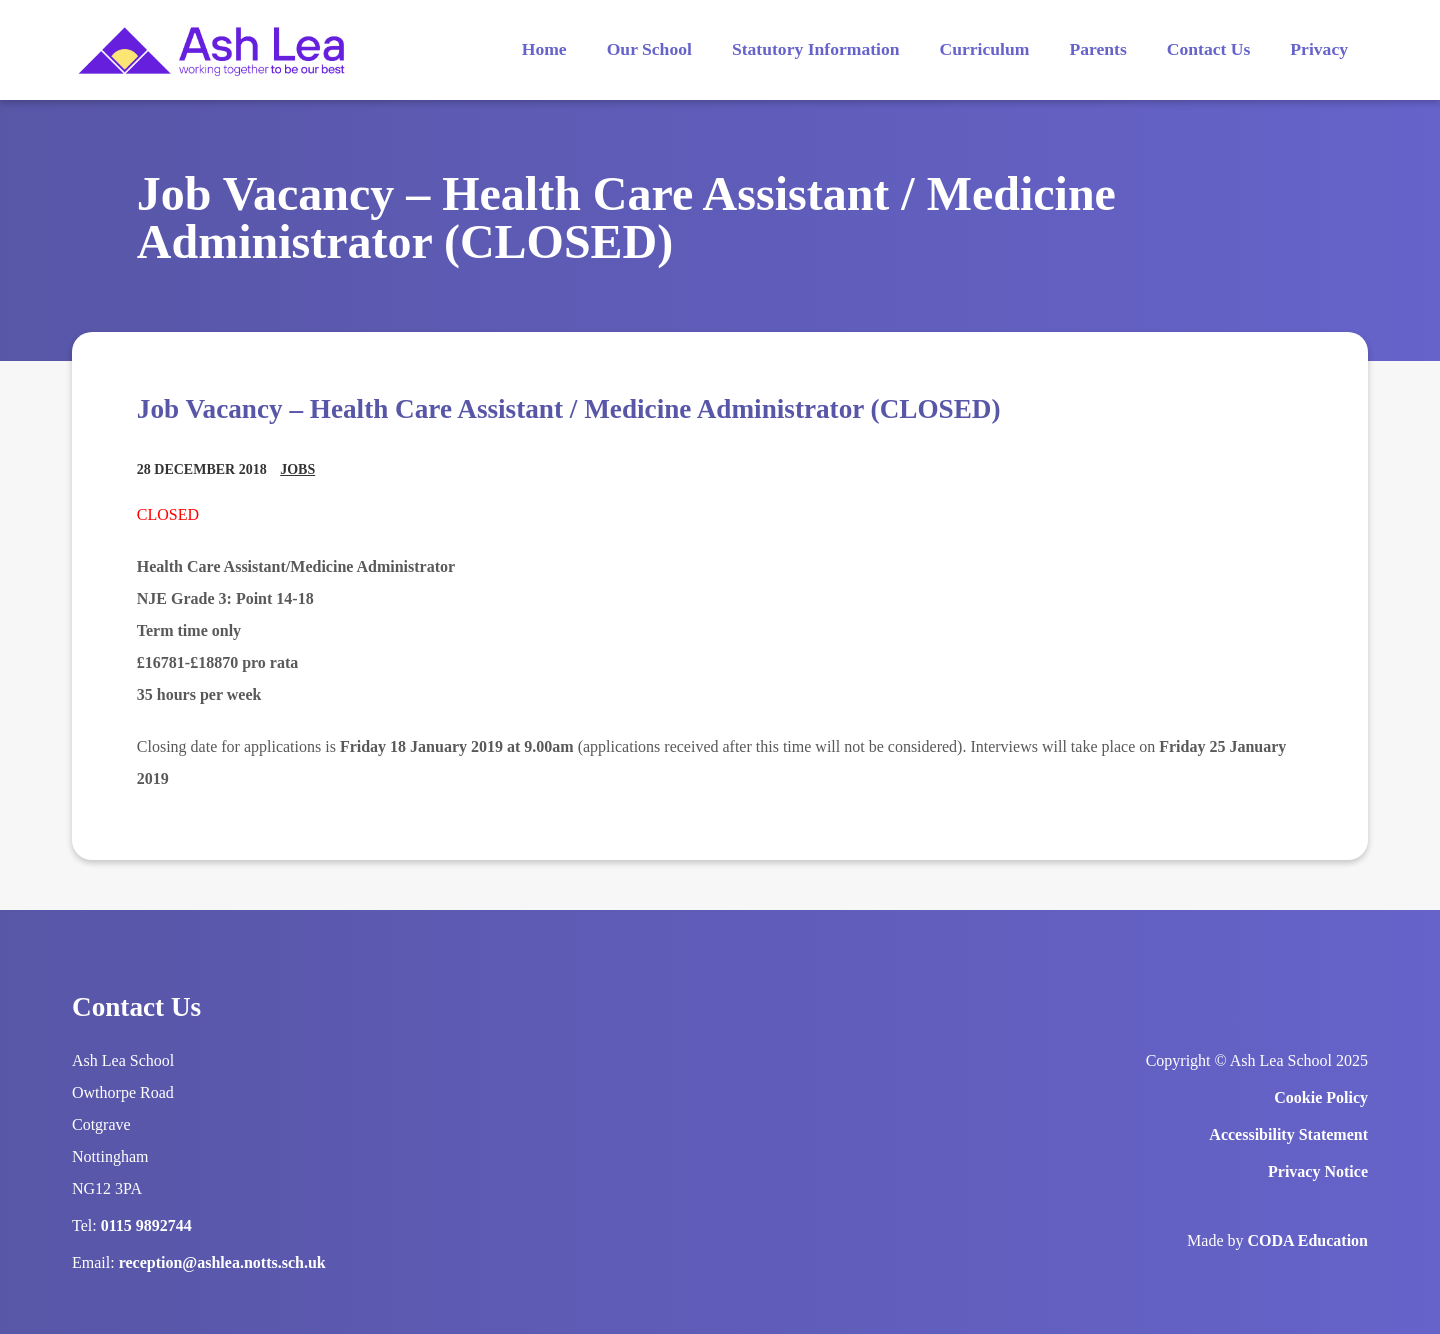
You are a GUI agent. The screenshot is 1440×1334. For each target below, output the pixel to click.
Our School (649, 49)
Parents (1097, 49)
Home (544, 49)
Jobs (297, 469)
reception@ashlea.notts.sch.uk (222, 1262)
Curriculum (985, 49)
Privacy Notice (1318, 1171)
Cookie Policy (1321, 1097)
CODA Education (1308, 1240)
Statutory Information (816, 49)
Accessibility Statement (1288, 1134)
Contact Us (1209, 49)
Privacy (1319, 49)
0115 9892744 (146, 1225)
